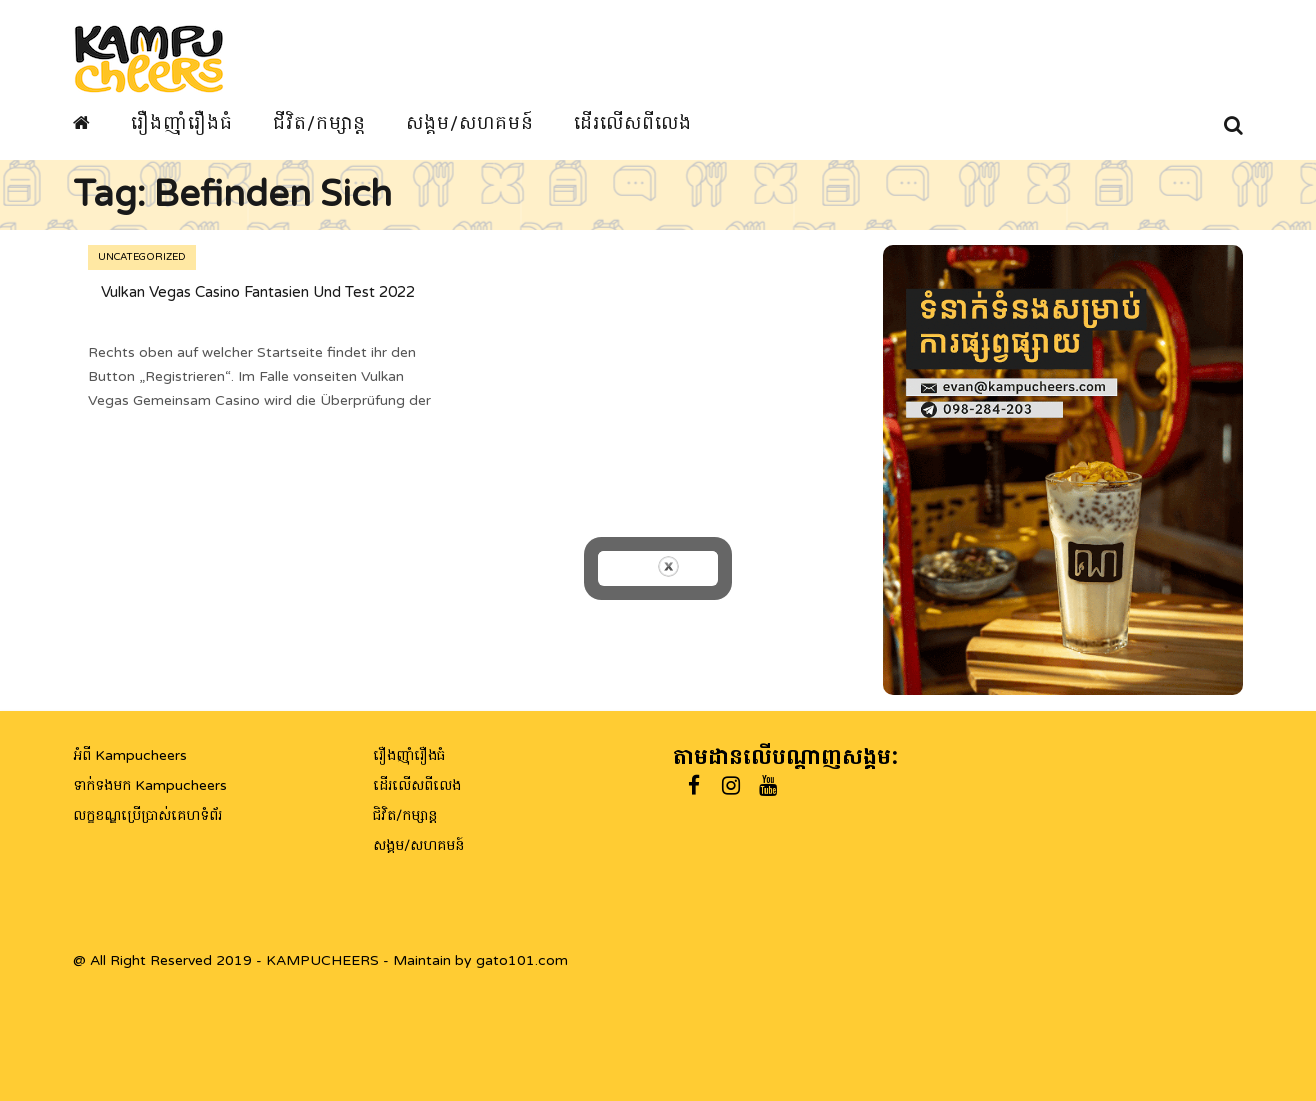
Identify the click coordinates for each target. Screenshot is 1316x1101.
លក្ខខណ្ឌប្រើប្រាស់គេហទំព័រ (147, 815)
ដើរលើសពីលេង (633, 123)
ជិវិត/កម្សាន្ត (405, 815)
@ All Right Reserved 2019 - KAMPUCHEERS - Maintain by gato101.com (320, 960)
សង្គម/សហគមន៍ (470, 123)
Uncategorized (142, 257)
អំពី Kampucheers (130, 755)
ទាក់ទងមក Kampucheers (150, 785)
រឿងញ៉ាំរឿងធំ (182, 123)
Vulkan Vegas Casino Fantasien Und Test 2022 (258, 292)
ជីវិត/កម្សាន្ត (319, 123)
